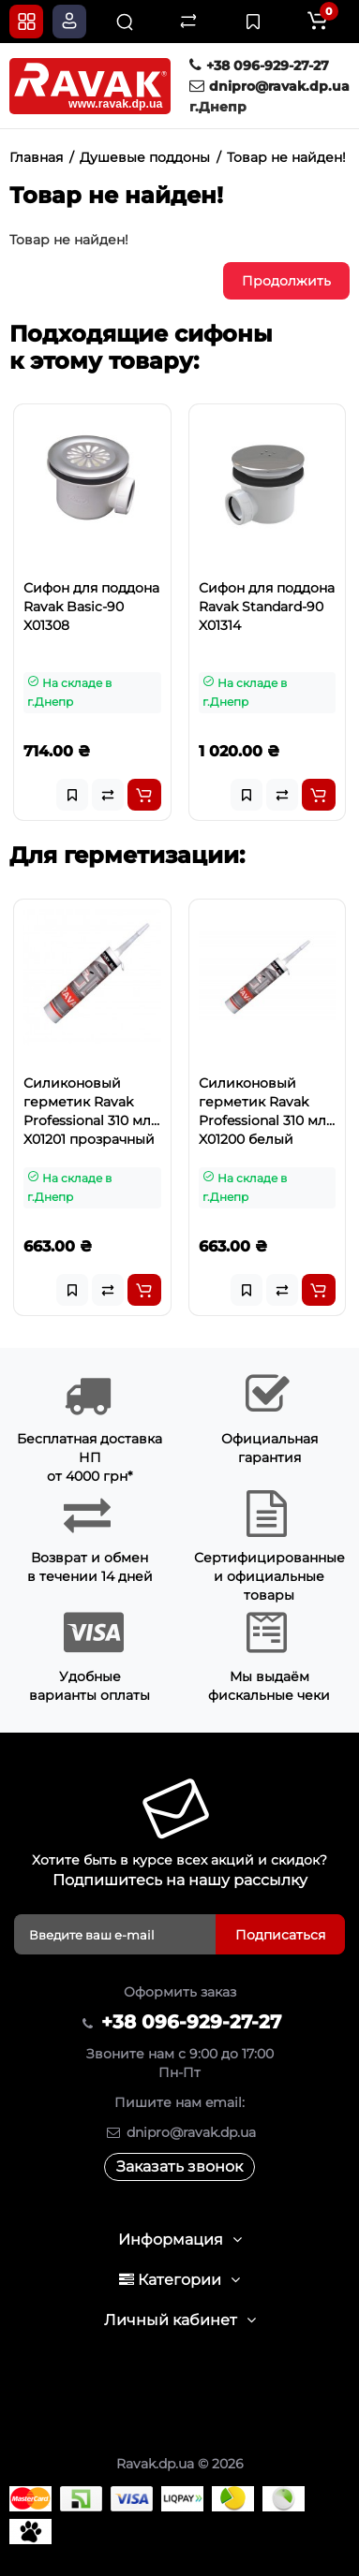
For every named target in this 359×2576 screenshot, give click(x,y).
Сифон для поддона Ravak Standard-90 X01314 (267, 606)
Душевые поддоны (145, 157)
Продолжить (286, 280)
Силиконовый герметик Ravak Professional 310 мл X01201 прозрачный (89, 1111)
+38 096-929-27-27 (259, 65)
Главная (36, 157)
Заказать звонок (179, 2166)
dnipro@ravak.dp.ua (269, 86)
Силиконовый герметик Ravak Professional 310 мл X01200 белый (262, 1111)
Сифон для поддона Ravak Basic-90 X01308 (91, 606)
